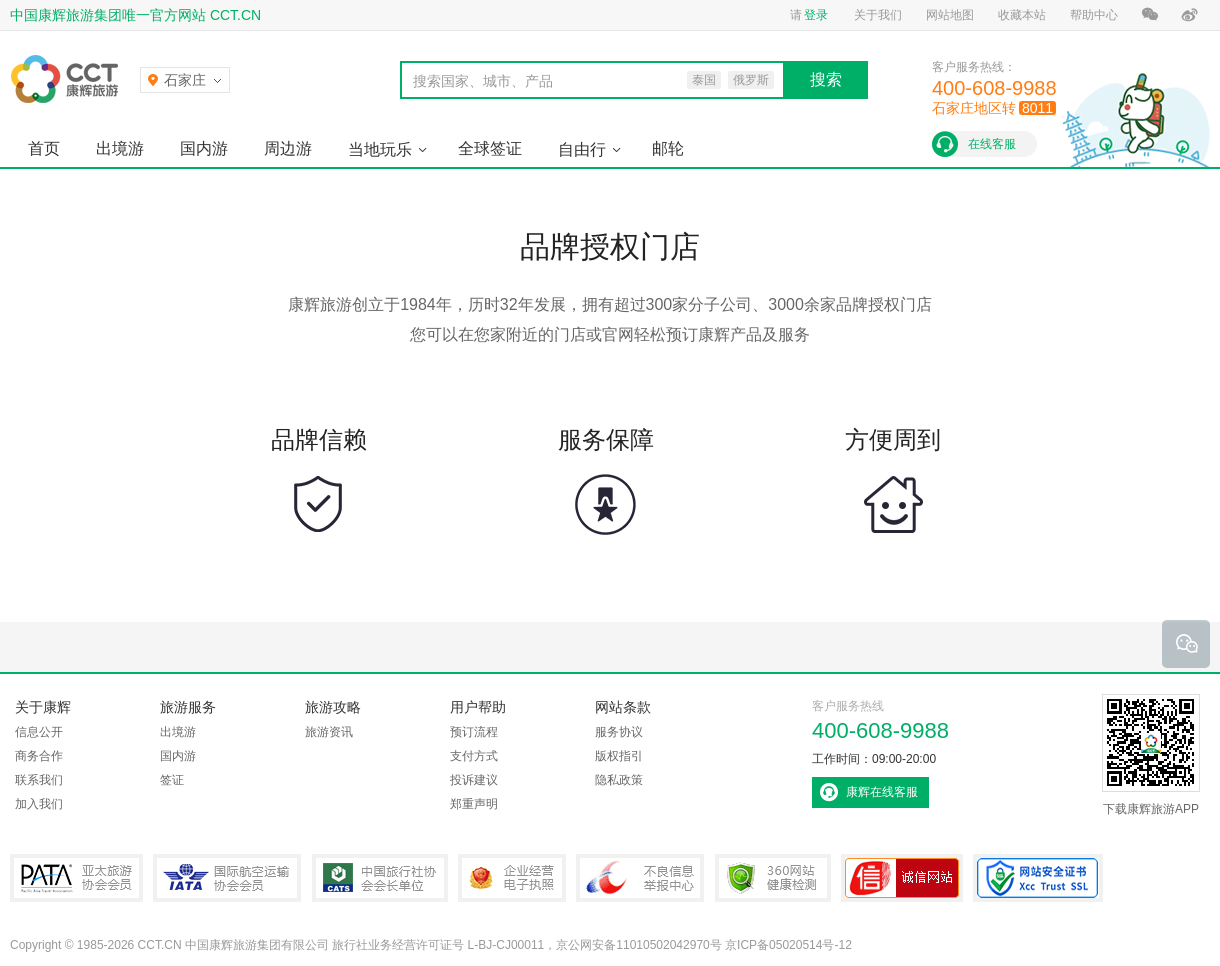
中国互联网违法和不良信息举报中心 (640, 878)
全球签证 (490, 148)
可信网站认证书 (902, 878)
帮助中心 (1094, 15)
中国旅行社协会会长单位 (380, 878)
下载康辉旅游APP (1151, 755)
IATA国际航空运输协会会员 (227, 878)
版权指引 (619, 756)
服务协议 (619, 732)
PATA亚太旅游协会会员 (76, 878)
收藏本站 (1022, 15)
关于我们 (878, 15)
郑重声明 (474, 804)
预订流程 (474, 732)
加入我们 (39, 804)
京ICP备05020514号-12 (788, 945)
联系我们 (39, 780)
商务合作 (39, 756)
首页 (44, 148)
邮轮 (668, 148)
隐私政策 (619, 780)
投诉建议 (474, 780)
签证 (172, 780)
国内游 (204, 148)
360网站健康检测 (773, 878)
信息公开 (39, 732)
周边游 (288, 148)
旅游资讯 (329, 732)
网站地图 (950, 15)
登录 (816, 15)
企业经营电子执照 (512, 878)
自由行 (582, 149)
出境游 (120, 148)
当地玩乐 (380, 149)
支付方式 (474, 756)
